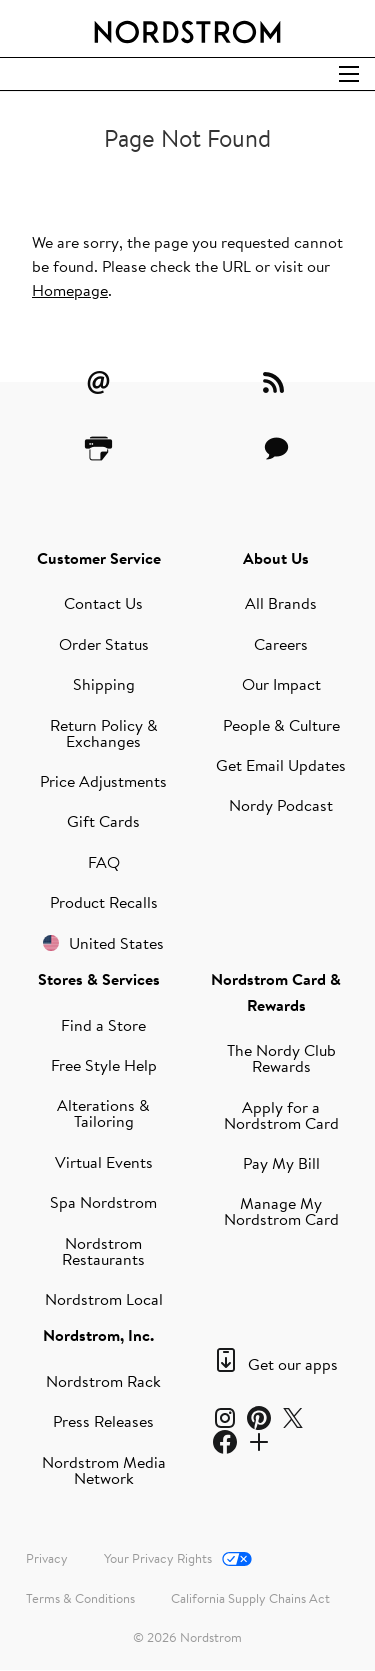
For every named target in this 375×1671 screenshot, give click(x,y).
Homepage (70, 290)
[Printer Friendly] (99, 448)
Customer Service (99, 558)
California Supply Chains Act (250, 1598)
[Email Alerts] (99, 382)
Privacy (47, 1558)
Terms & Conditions (80, 1598)
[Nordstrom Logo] (188, 28)
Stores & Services (99, 979)
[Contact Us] (276, 448)
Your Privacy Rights (158, 1558)
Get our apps (293, 1364)
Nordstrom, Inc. (98, 1335)
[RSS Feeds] (276, 382)
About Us (276, 558)
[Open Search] (349, 74)
